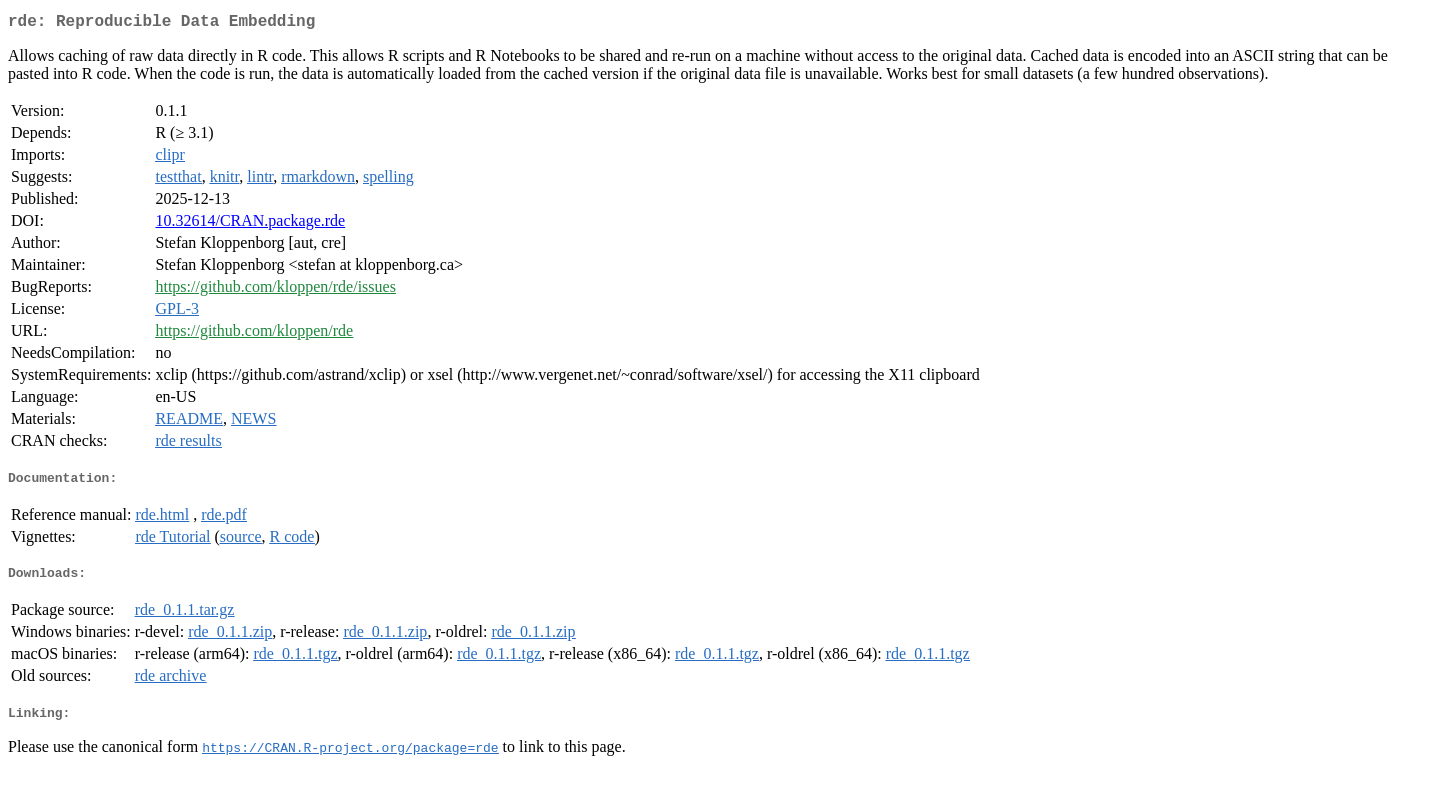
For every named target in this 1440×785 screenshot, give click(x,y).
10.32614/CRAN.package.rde (250, 224)
